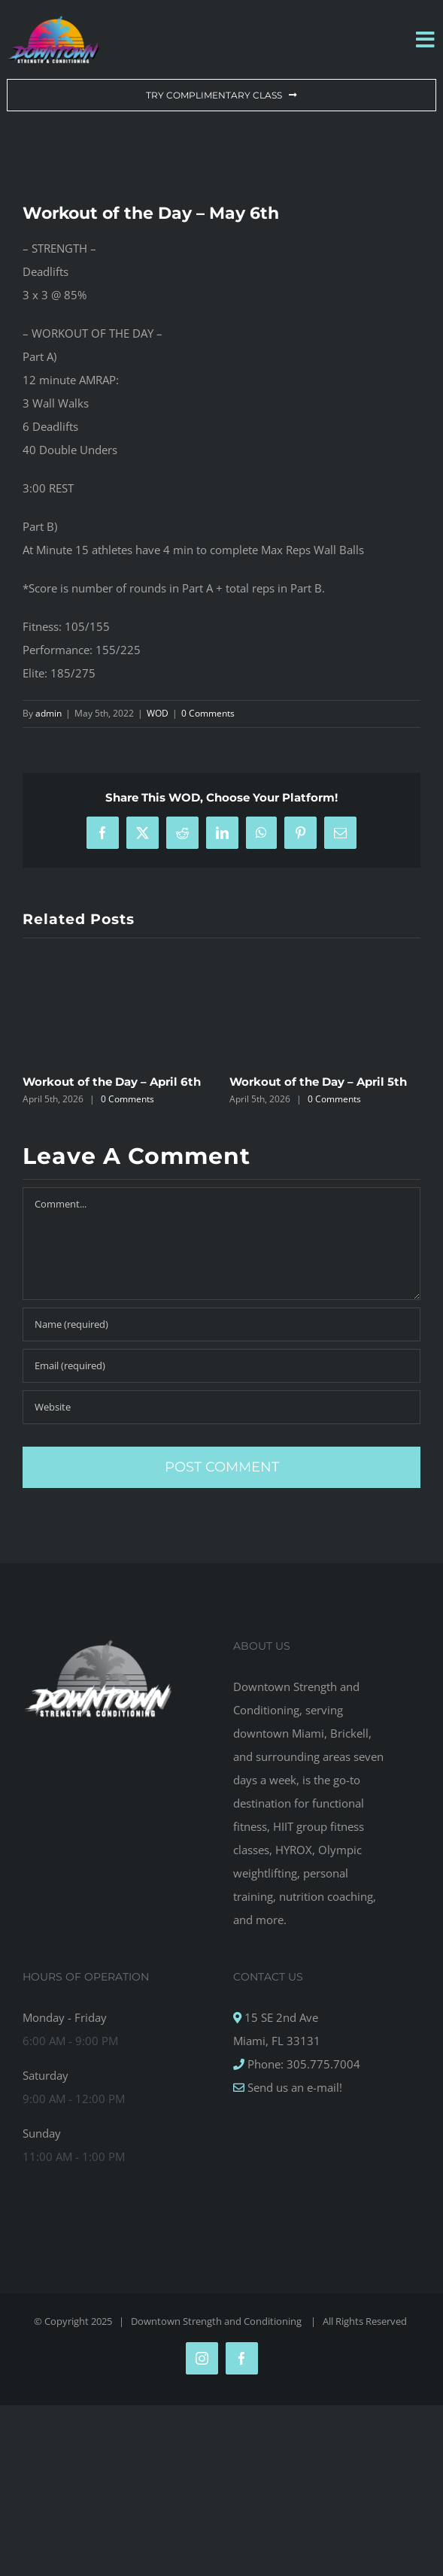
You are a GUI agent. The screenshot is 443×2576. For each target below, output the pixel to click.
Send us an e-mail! (293, 2087)
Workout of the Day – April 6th (112, 1081)
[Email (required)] (221, 1366)
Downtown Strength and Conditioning (217, 2321)
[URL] (221, 1407)
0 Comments (208, 713)
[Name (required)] (221, 1324)
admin (48, 713)
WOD (157, 713)
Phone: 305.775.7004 (302, 2063)
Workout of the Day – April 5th (318, 1081)
